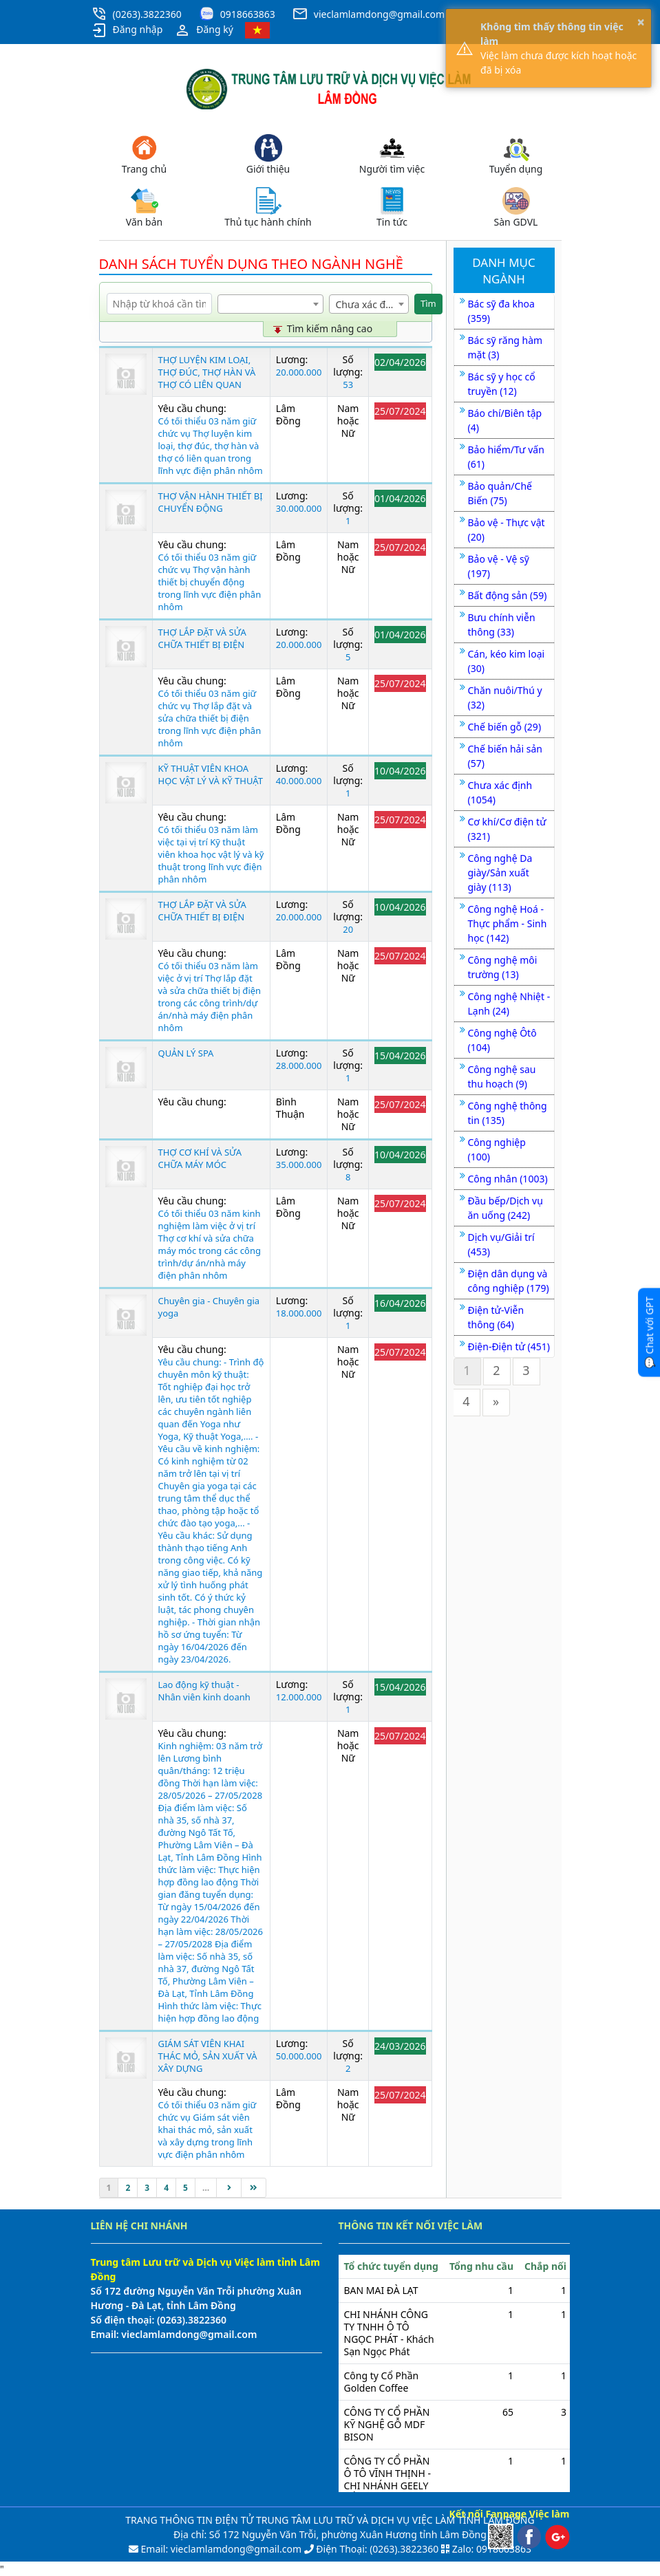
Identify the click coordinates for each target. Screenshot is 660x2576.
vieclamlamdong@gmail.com (379, 14)
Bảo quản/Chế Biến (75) (500, 493)
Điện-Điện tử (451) (509, 1346)
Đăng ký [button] (203, 30)
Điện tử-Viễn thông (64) (496, 1317)
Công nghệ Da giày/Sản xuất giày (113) (500, 873)
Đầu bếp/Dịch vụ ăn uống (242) (505, 1208)
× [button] (641, 22)
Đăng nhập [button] (127, 30)
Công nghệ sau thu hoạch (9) (502, 1076)
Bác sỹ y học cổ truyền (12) (501, 384)
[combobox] (270, 304)
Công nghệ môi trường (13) (502, 967)
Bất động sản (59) (507, 595)
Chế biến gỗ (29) (505, 726)
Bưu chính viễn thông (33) (501, 624)
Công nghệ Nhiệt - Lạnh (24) (509, 1003)
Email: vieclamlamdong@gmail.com (219, 2548)
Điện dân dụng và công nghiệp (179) (508, 1281)
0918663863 (247, 14)
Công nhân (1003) (508, 1178)
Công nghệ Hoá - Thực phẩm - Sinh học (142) (507, 923)
